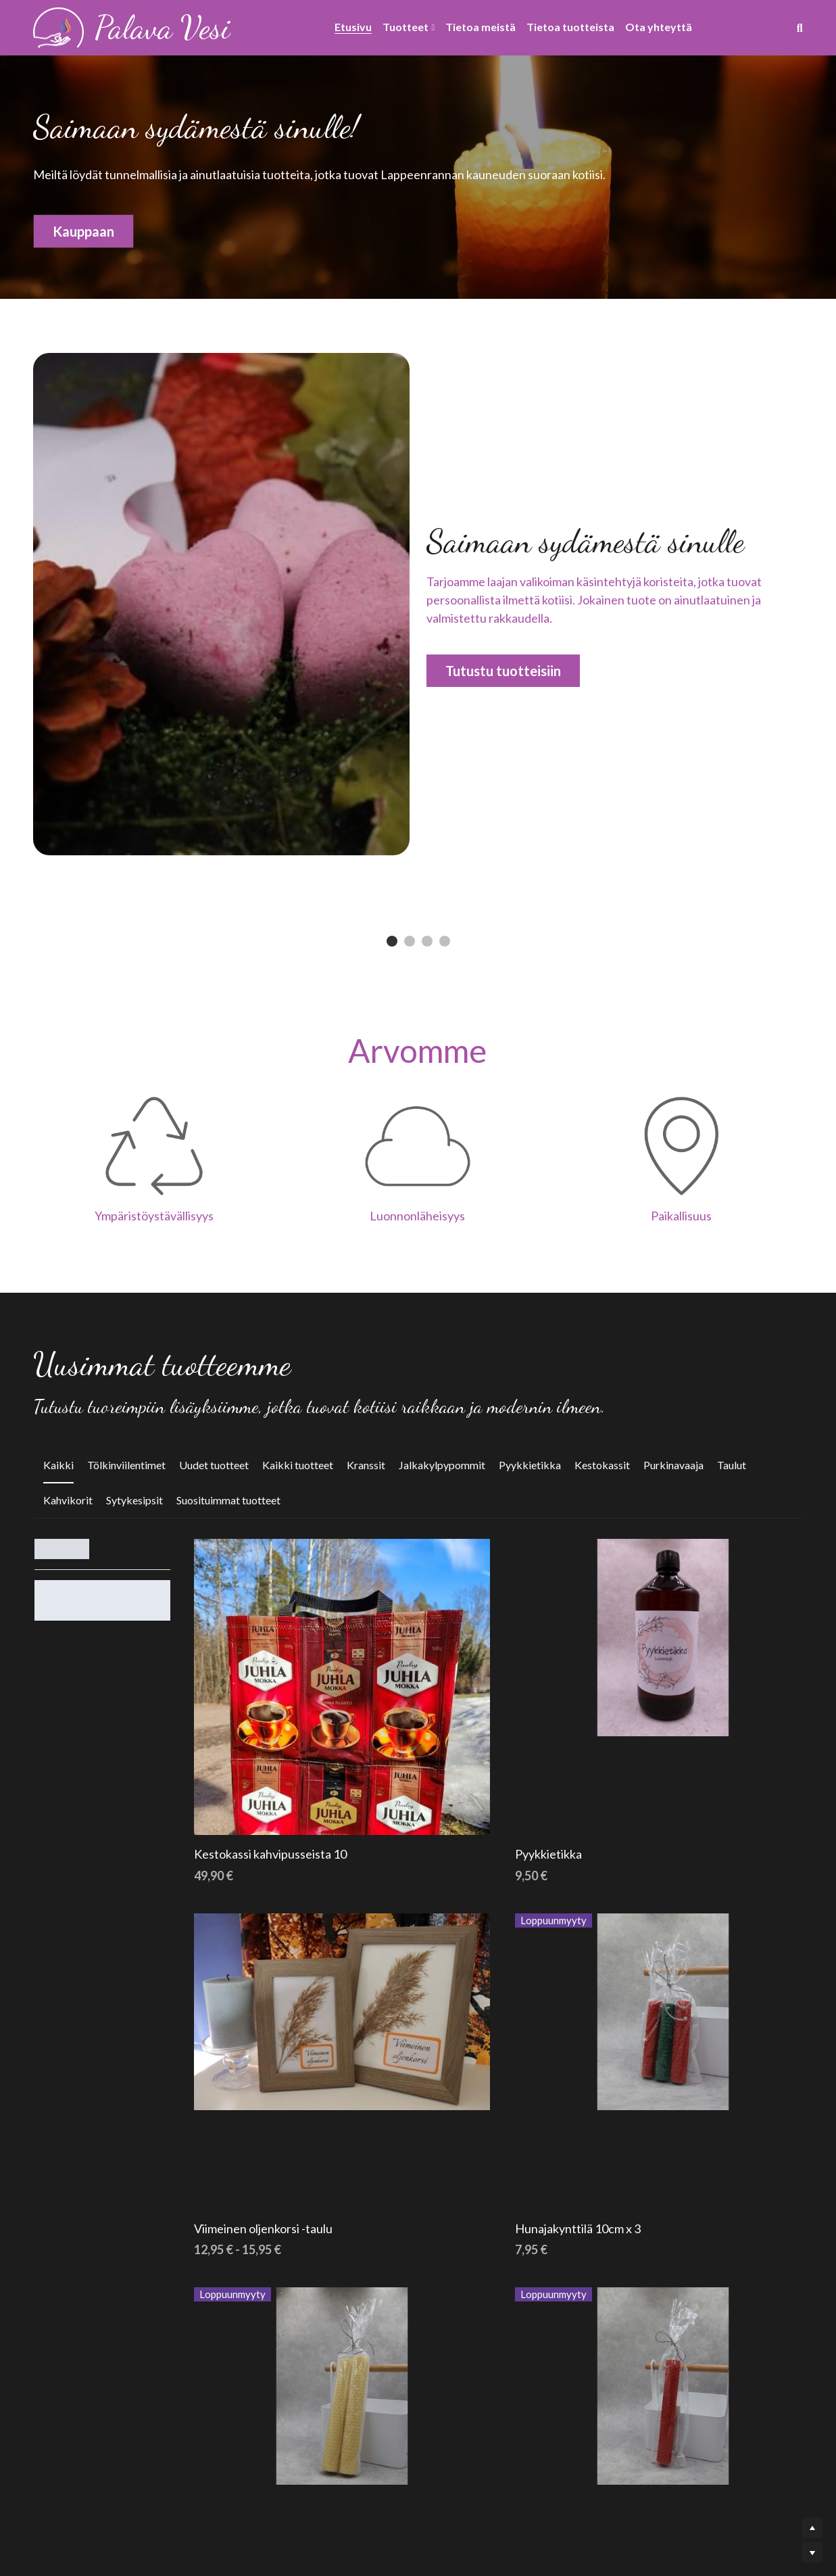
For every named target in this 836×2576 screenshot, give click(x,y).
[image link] (58, 26)
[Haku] (800, 28)
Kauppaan (83, 232)
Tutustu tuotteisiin (502, 670)
